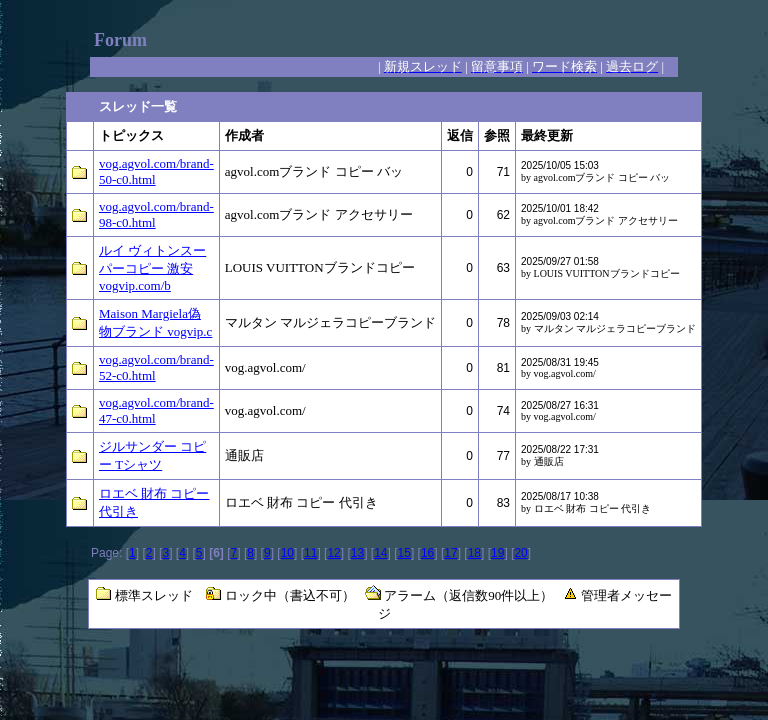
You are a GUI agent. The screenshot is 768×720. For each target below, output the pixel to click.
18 (474, 553)
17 (450, 553)
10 (287, 553)
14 (380, 553)
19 (497, 553)
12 (333, 553)
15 (404, 553)
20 (520, 553)
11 (310, 553)
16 (427, 553)
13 (357, 553)
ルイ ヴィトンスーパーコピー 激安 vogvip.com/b (152, 268)
